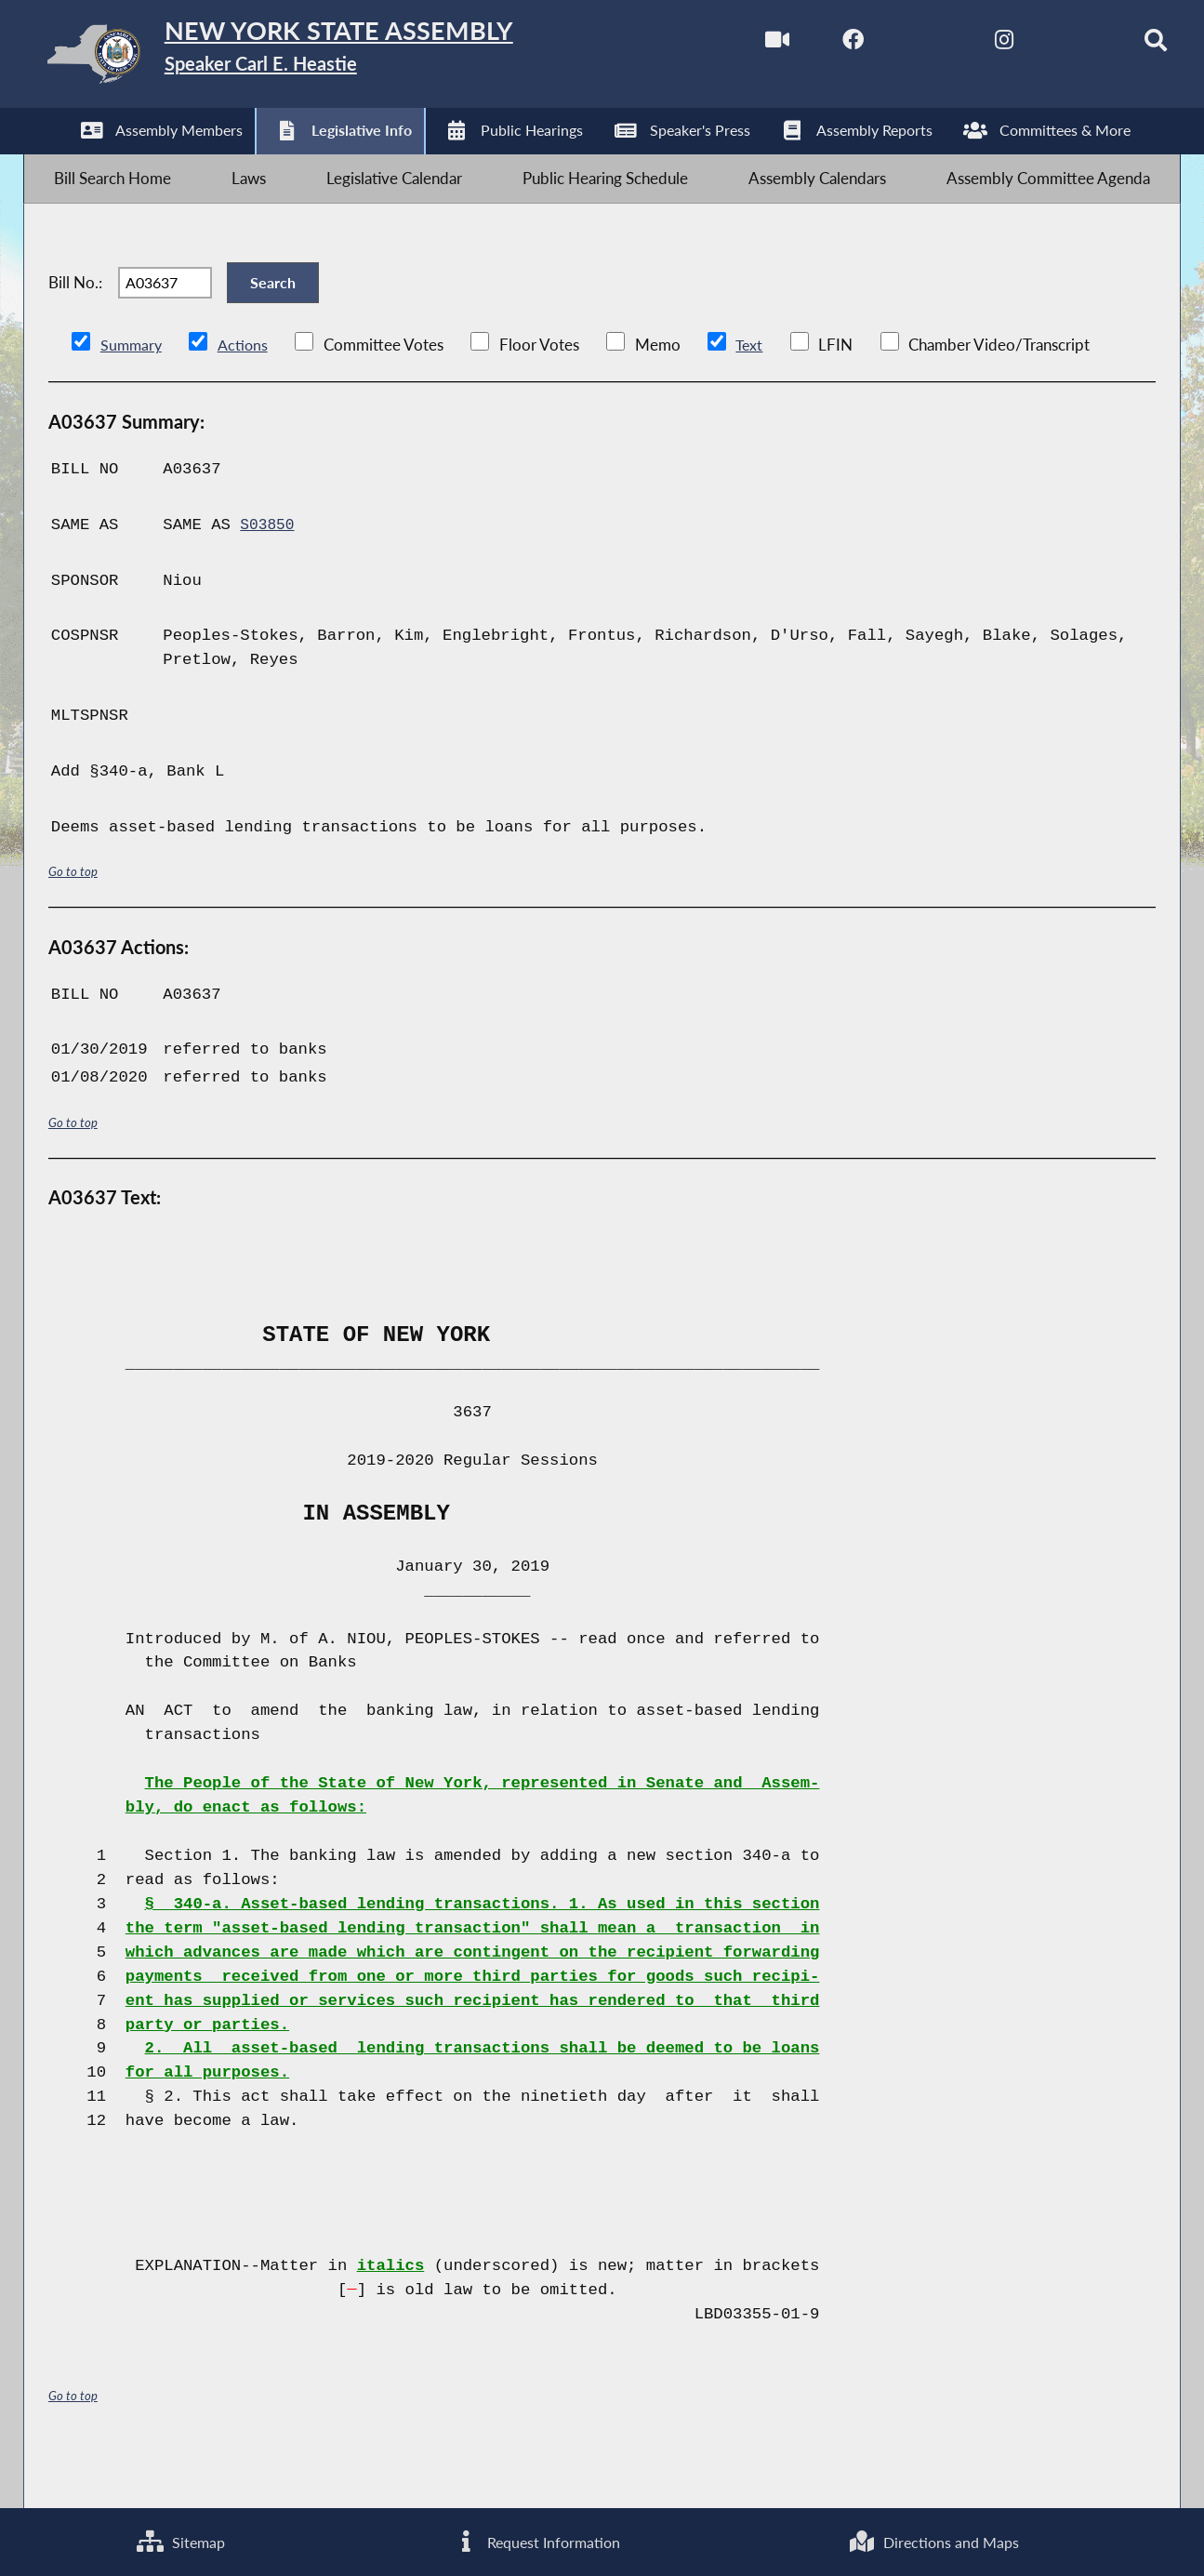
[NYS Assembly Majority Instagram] (967, 45)
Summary (132, 393)
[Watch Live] (734, 45)
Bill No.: (75, 317)
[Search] (1123, 45)
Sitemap (179, 2539)
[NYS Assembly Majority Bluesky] (1045, 45)
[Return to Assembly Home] (318, 58)
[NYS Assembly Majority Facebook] (812, 45)
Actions (245, 393)
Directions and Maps (933, 2539)
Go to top (73, 919)
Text (752, 393)
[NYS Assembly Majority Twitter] (889, 45)
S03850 (269, 573)
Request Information (535, 2539)
